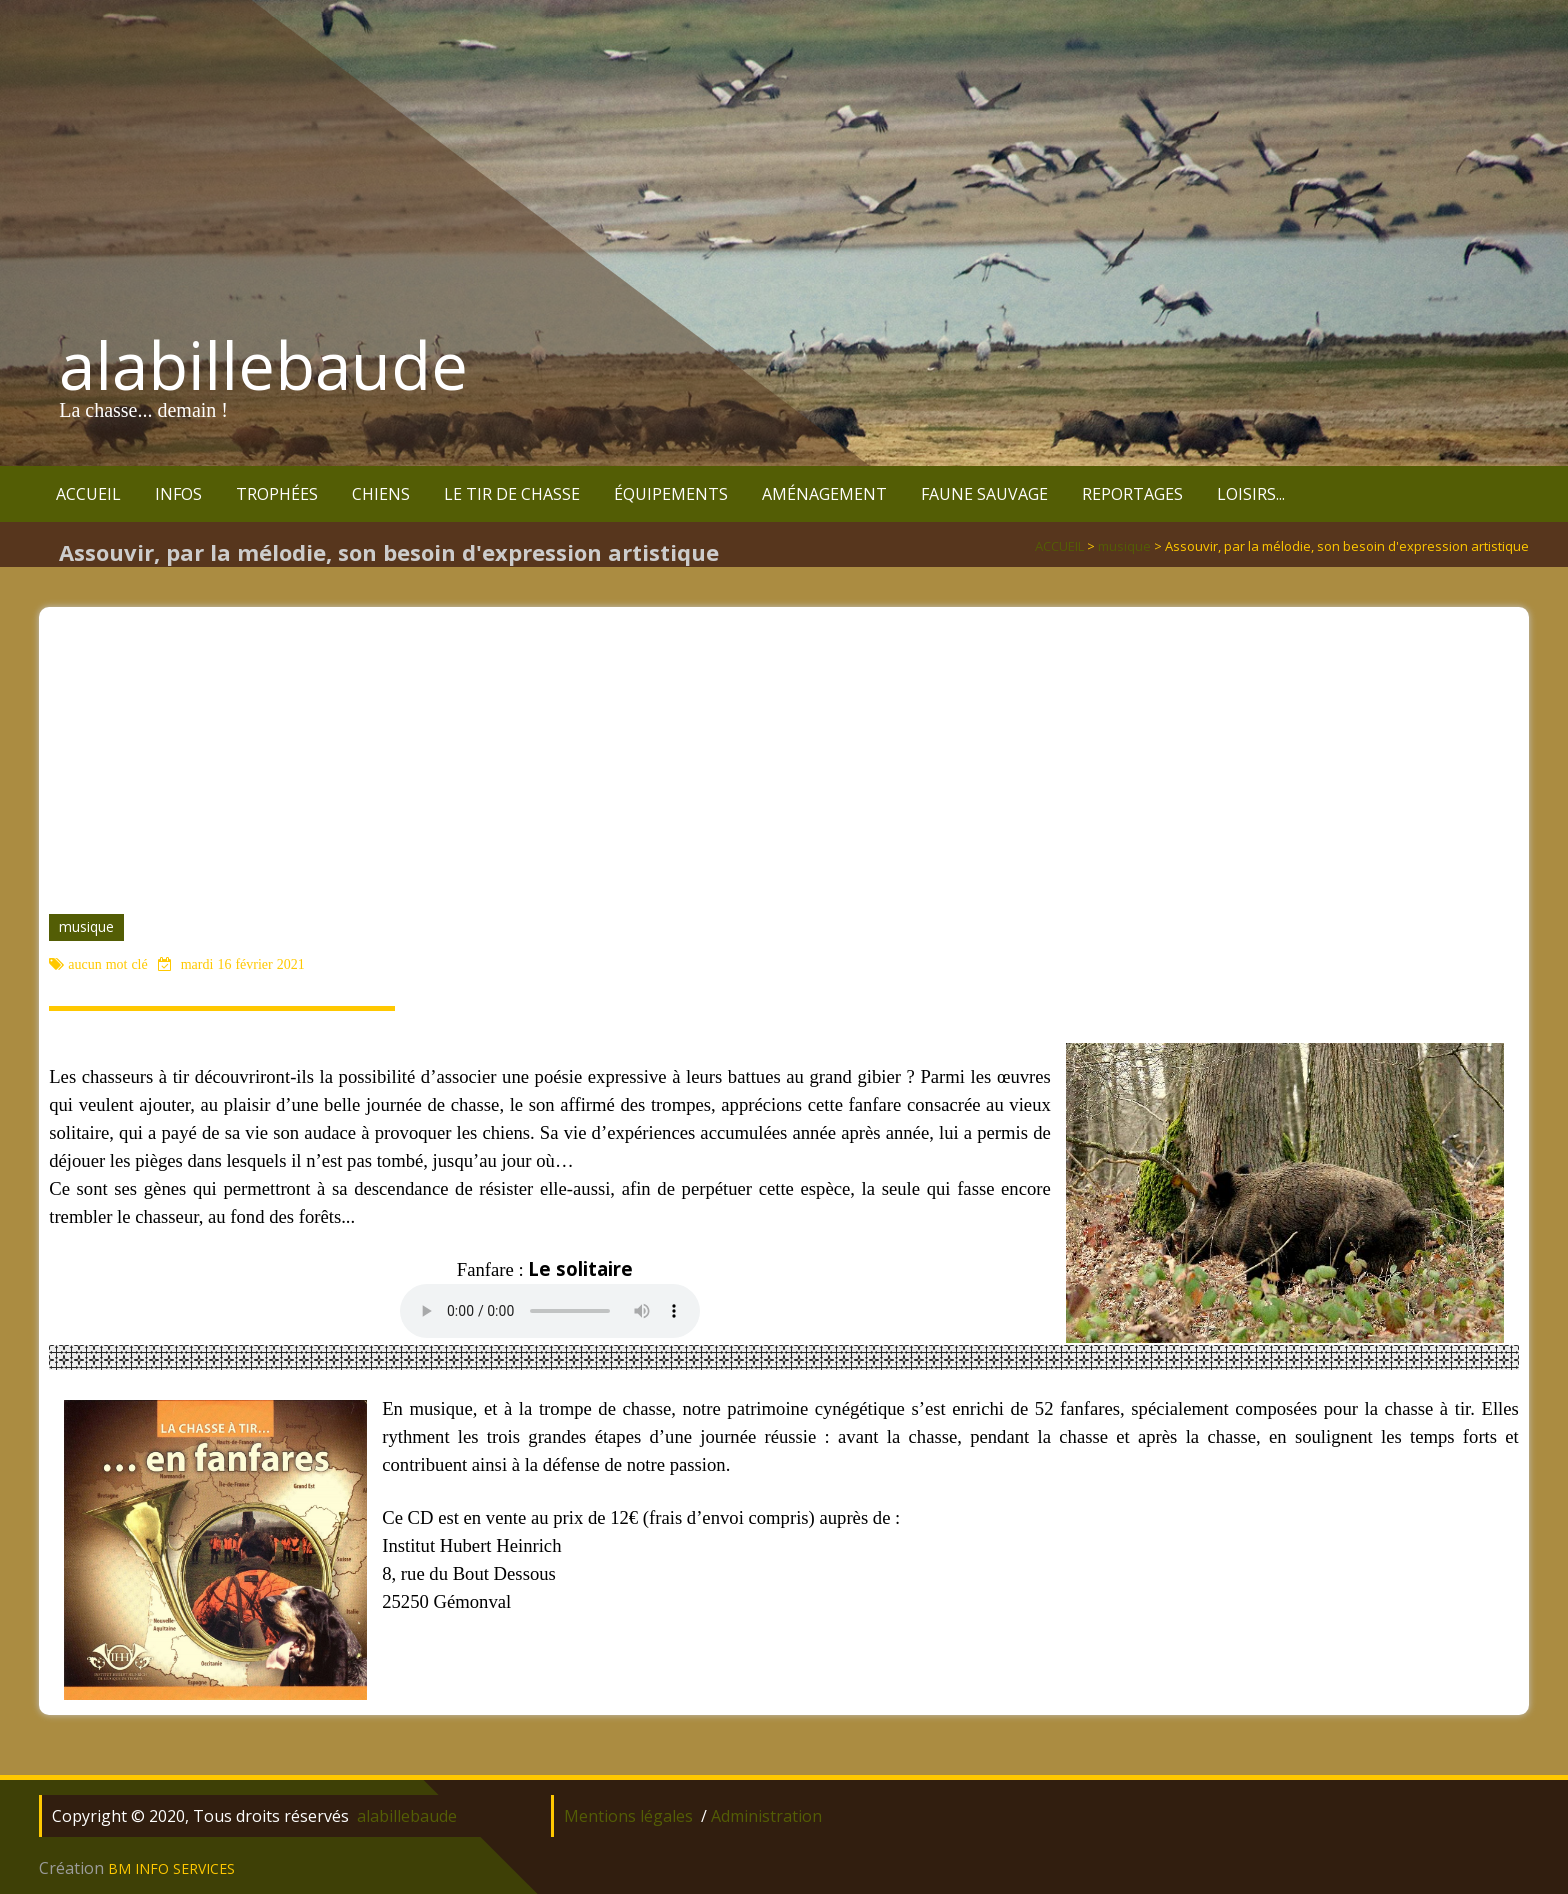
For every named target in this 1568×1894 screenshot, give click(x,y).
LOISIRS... (1251, 494)
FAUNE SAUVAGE (984, 494)
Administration (766, 1816)
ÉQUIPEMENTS (671, 494)
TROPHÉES (277, 494)
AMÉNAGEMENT (824, 494)
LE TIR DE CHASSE (512, 494)
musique (86, 926)
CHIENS (381, 494)
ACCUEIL (88, 494)
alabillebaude (263, 365)
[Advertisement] (784, 747)
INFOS (178, 494)
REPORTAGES (1132, 494)
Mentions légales (628, 1816)
